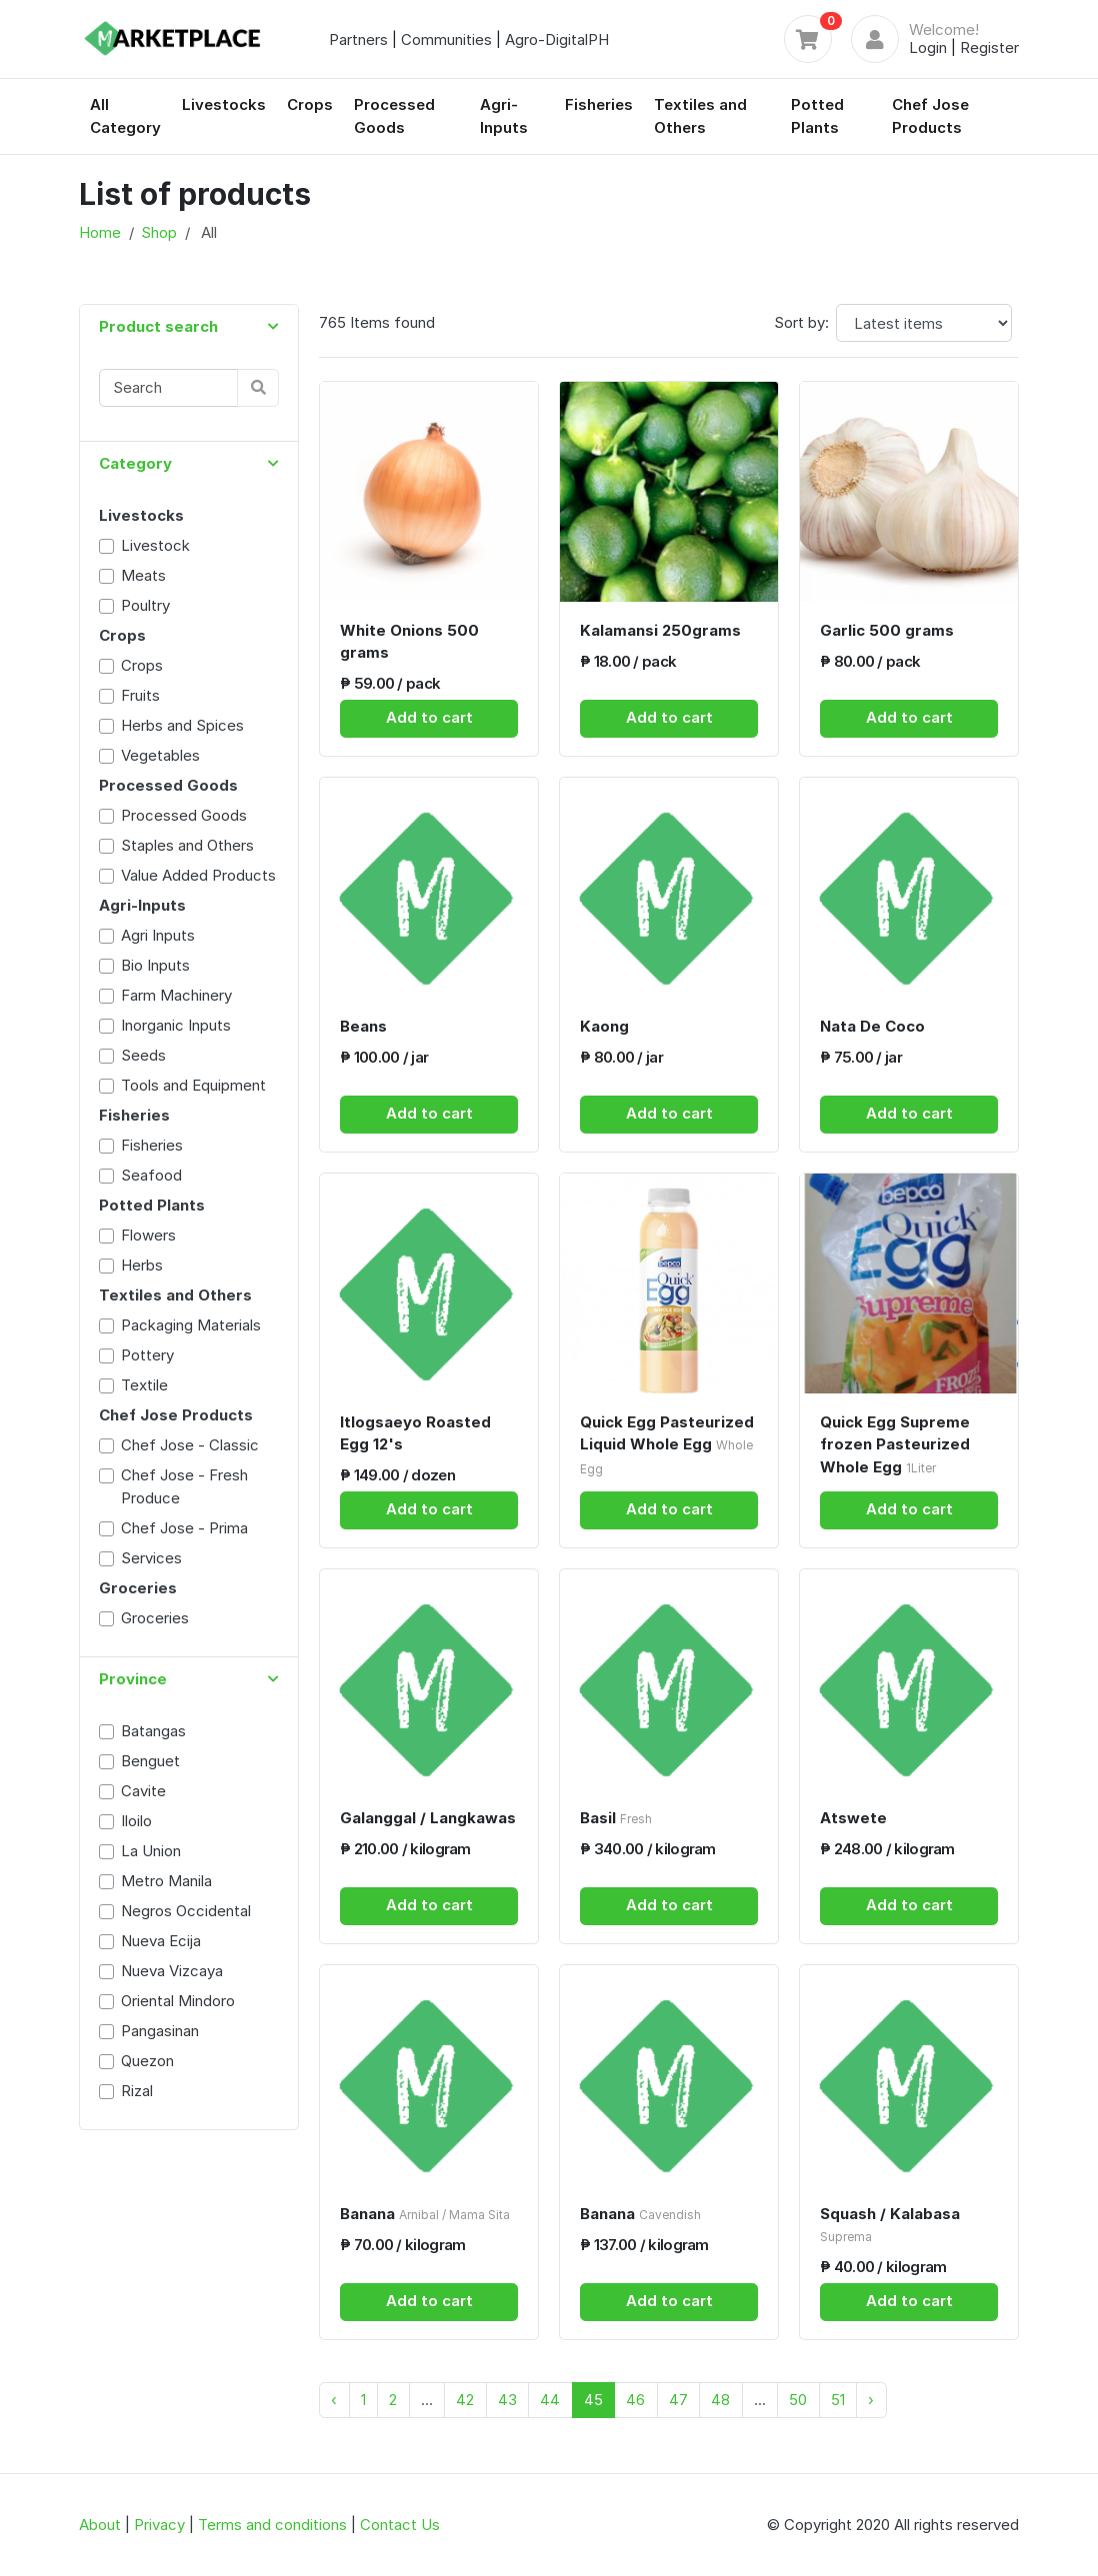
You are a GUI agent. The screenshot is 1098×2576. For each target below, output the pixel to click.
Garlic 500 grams (887, 630)
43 (507, 2399)
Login (928, 47)
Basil (616, 1817)
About (100, 2524)
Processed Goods (394, 116)
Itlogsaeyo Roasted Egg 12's (415, 1433)
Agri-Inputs (504, 116)
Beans (363, 1026)
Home (100, 232)
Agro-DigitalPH (557, 39)
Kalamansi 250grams (660, 630)
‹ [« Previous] (334, 2399)
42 (465, 2399)
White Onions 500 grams (409, 642)
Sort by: (801, 322)
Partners (358, 39)
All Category (125, 116)
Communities (446, 39)
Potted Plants (817, 116)
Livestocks (224, 104)
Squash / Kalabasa (890, 2224)
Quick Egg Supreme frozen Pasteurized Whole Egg (895, 1444)
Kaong (604, 1026)
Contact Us (400, 2524)
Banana (425, 2213)
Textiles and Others (700, 116)
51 (838, 2399)
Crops (310, 104)
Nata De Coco (872, 1026)
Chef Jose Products (930, 116)
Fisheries (599, 104)
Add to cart (429, 717)
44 (550, 2399)
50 (798, 2399)
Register (989, 47)
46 (635, 2399)
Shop (159, 232)
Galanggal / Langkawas (428, 1817)
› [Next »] (871, 2399)
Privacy (159, 2524)
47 (678, 2399)
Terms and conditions (272, 2524)
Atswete (853, 1817)
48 (720, 2399)
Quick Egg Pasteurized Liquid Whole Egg (667, 1444)
